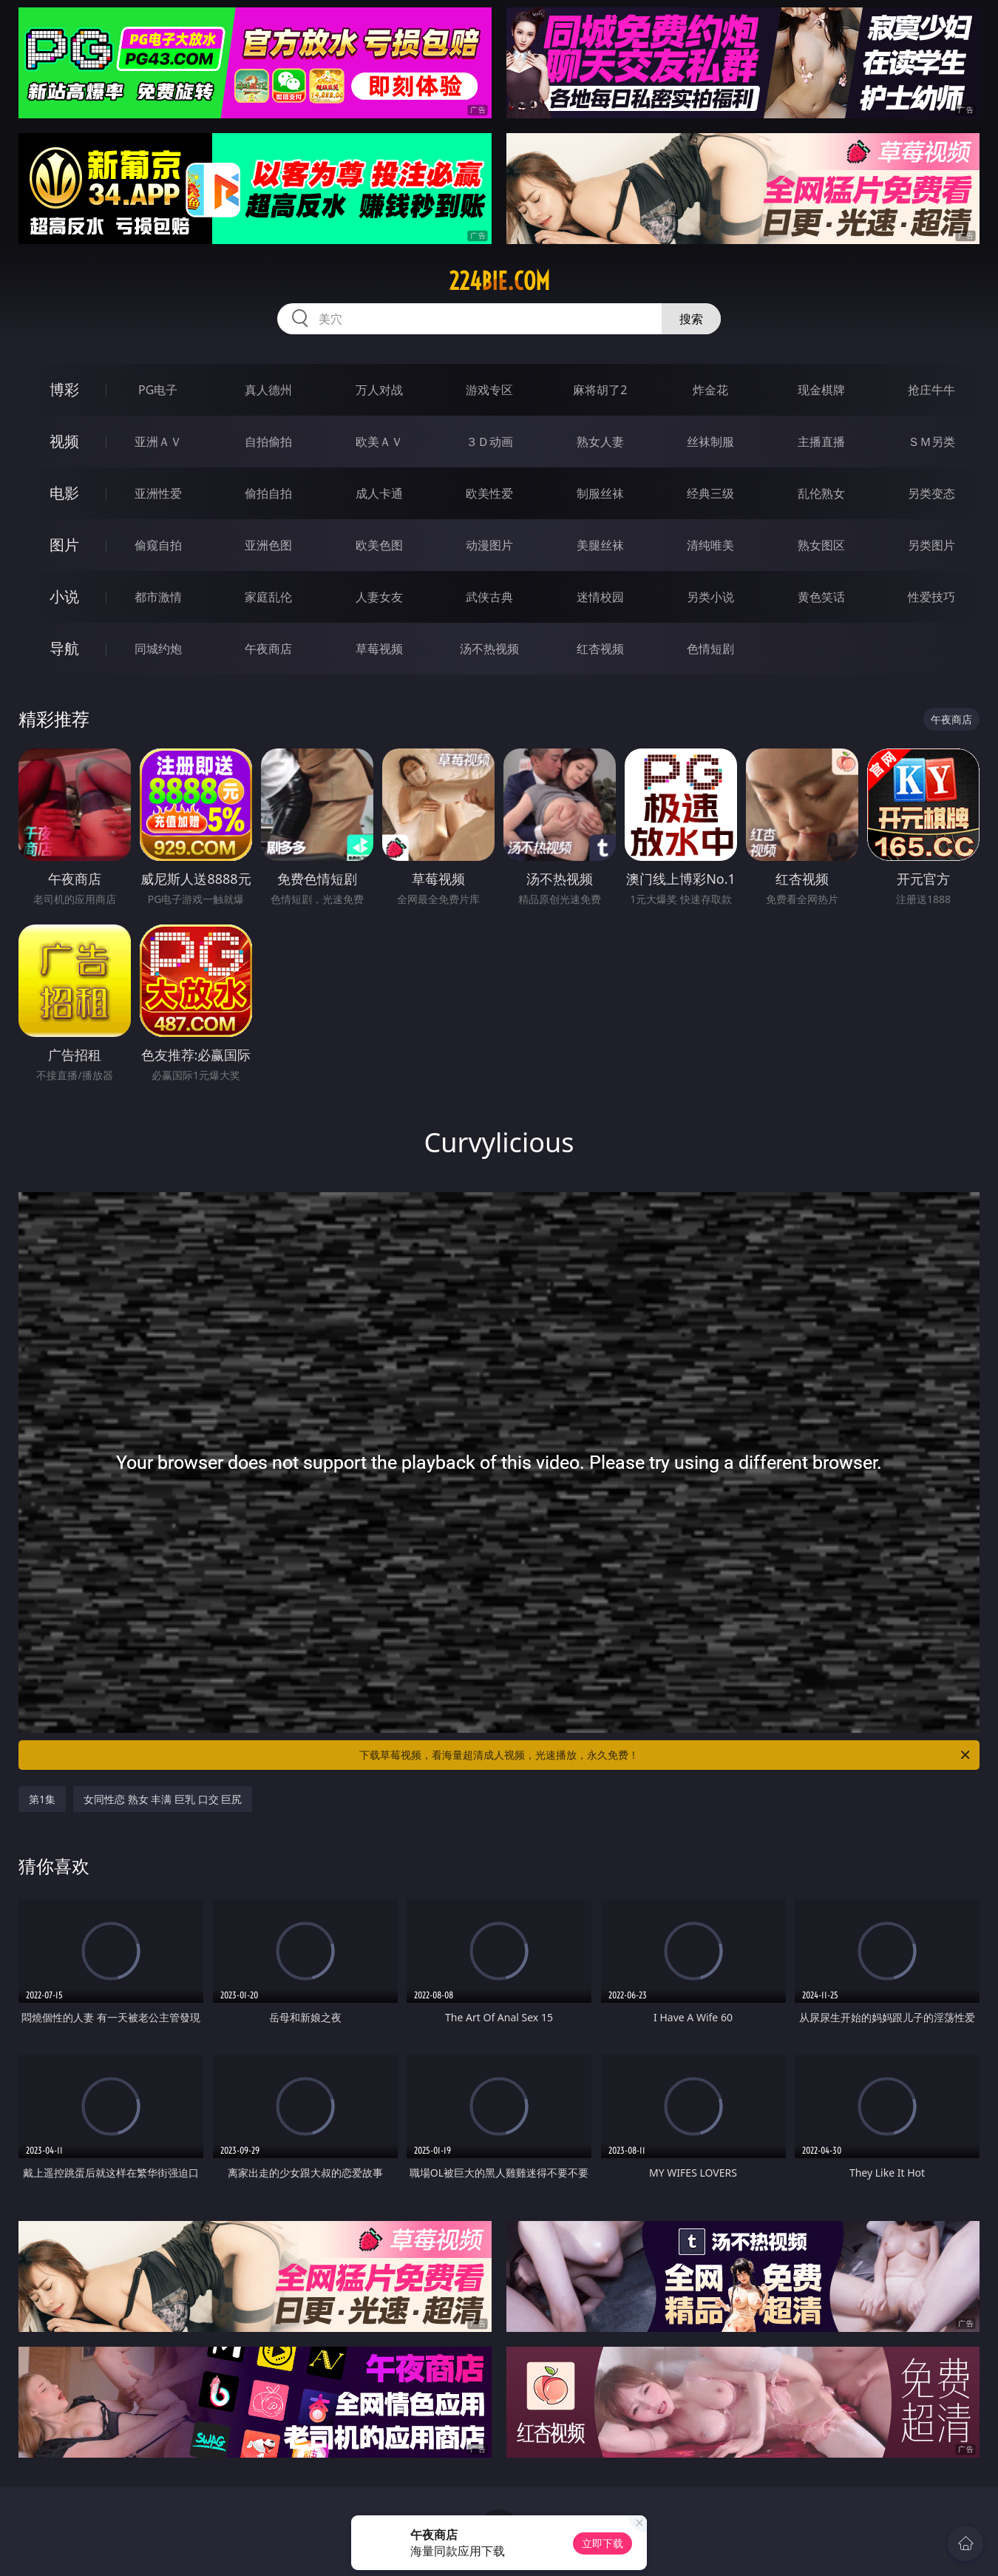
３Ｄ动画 (489, 441)
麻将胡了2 (600, 390)
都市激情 (158, 597)
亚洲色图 (268, 545)
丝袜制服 (710, 441)
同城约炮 (158, 648)
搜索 (691, 319)
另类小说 (710, 597)
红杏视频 (600, 648)
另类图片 (931, 545)
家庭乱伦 (268, 597)
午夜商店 (268, 648)
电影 (64, 493)
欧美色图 (379, 545)
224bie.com (499, 281)
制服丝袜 (600, 493)
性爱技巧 (931, 597)
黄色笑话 (821, 597)
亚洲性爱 (158, 493)
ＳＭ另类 (931, 441)
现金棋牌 (821, 390)
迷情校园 (600, 597)
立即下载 (602, 2543)
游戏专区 (489, 390)
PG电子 (157, 390)
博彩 (64, 389)
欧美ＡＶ (379, 441)
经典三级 (710, 493)
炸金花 (710, 390)
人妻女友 (379, 597)
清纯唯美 (710, 545)
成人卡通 (379, 493)
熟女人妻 (600, 441)
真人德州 (268, 390)
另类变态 (931, 493)
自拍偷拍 (268, 441)
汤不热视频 (489, 648)
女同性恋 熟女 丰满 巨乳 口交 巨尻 (163, 1799)
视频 (64, 441)
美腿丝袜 (600, 545)
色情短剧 (710, 648)
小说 (64, 596)
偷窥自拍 (158, 545)
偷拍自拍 (268, 493)
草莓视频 (379, 648)
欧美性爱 (489, 493)
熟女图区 (821, 545)
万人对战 (379, 390)
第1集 (42, 1799)
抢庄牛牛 (931, 390)
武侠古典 (489, 597)
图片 (64, 545)
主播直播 (821, 441)
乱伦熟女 (821, 493)
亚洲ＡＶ (158, 441)
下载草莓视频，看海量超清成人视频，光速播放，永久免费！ (665, 1755)
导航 (64, 648)
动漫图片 (489, 545)
